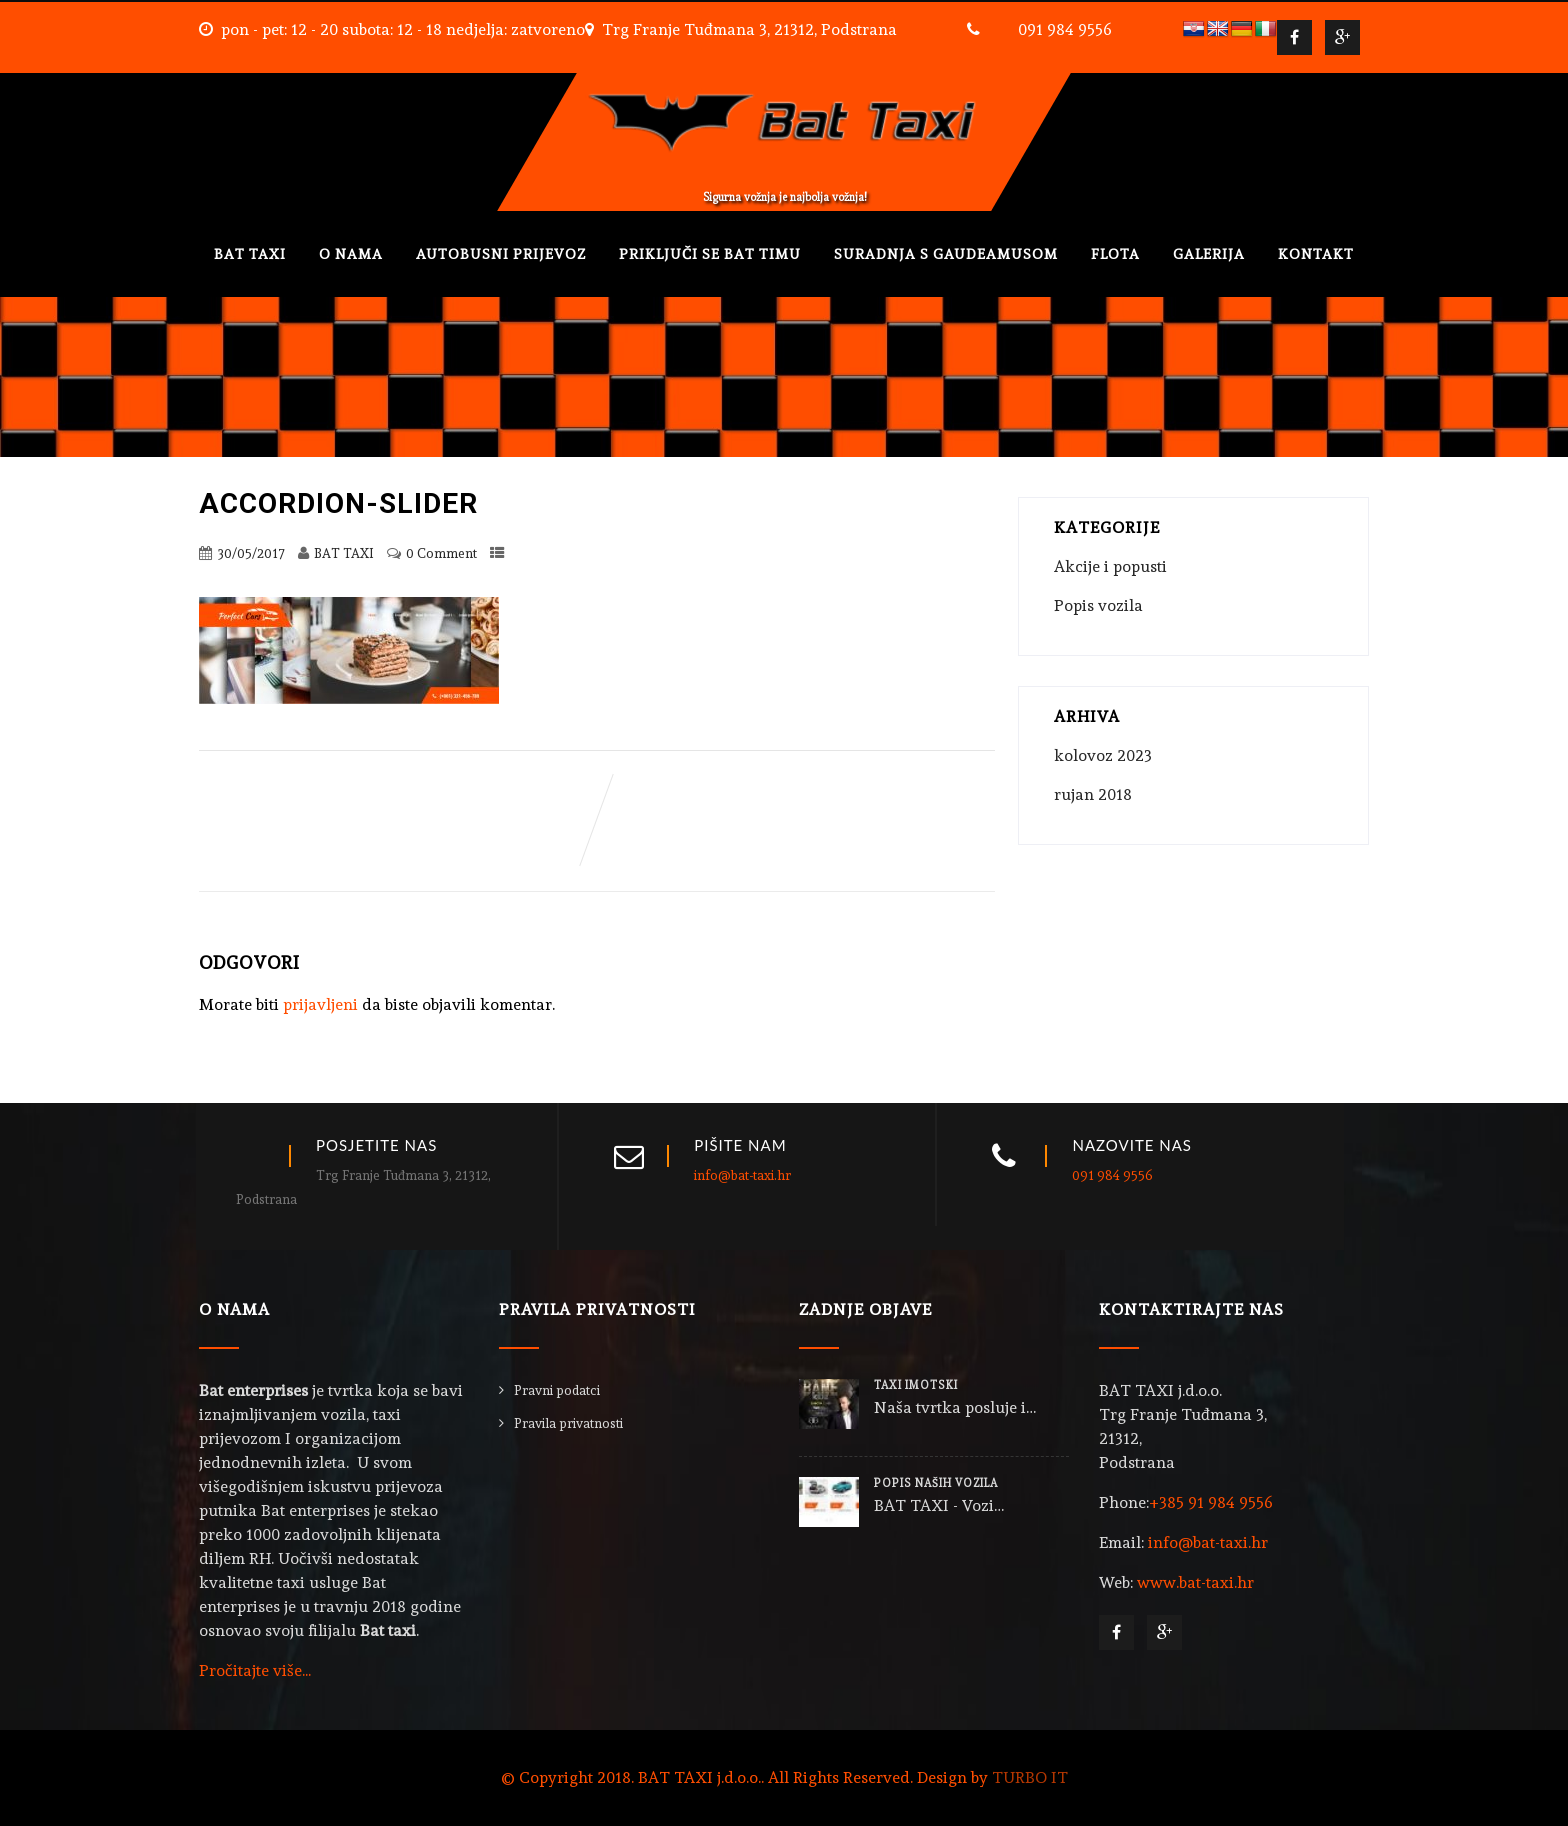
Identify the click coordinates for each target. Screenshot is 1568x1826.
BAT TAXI (250, 254)
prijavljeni (320, 1004)
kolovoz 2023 (1103, 755)
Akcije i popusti (1110, 566)
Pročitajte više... (255, 1670)
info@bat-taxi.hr (742, 1175)
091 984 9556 (1065, 29)
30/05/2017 (251, 553)
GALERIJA (1209, 254)
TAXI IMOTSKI (916, 1385)
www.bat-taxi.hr (1195, 1582)
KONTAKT (1316, 254)
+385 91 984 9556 (1211, 1502)
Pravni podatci (557, 1390)
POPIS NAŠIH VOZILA (936, 1483)
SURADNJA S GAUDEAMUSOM (946, 254)
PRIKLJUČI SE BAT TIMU (710, 254)
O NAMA (351, 254)
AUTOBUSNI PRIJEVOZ (501, 254)
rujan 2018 (1093, 794)
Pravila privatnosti (568, 1423)
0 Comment (441, 553)
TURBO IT (1030, 1777)
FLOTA (1115, 254)
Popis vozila (1098, 605)
